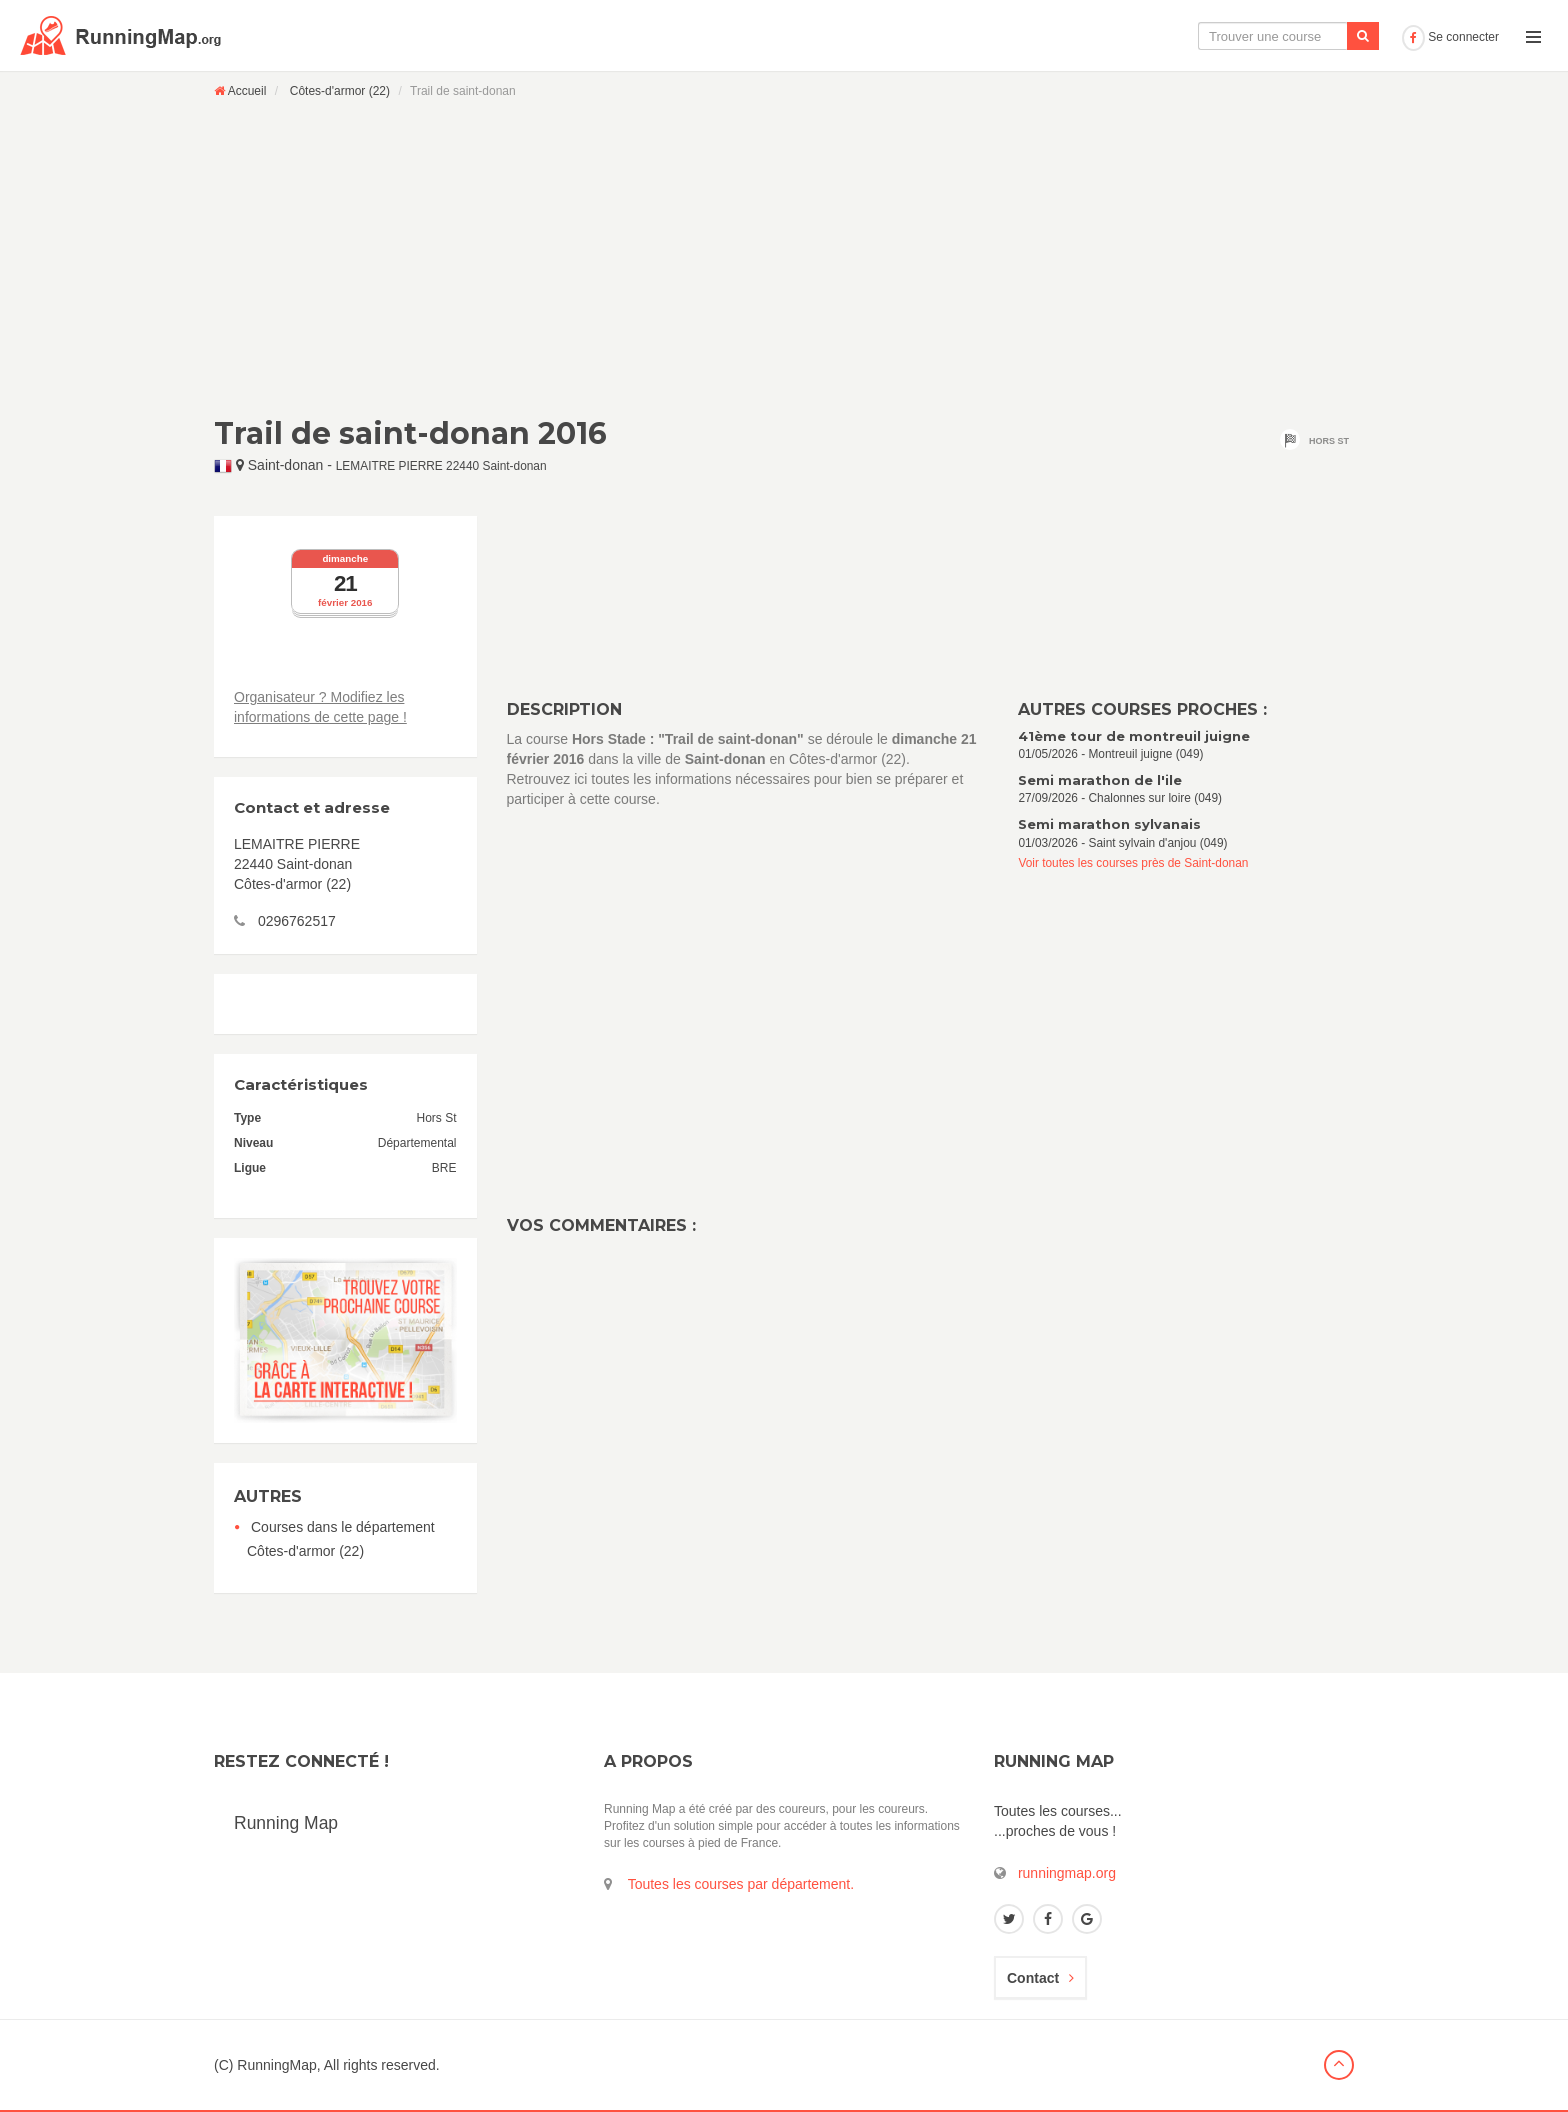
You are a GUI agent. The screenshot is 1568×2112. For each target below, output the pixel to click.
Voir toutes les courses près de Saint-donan (1133, 863)
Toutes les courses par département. (741, 1884)
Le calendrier (1195, 36)
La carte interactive (1063, 36)
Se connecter (1450, 37)
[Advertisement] (784, 257)
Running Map (286, 1823)
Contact (1040, 1978)
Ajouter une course (1324, 36)
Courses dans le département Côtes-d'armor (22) (341, 1539)
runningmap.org (1067, 1873)
